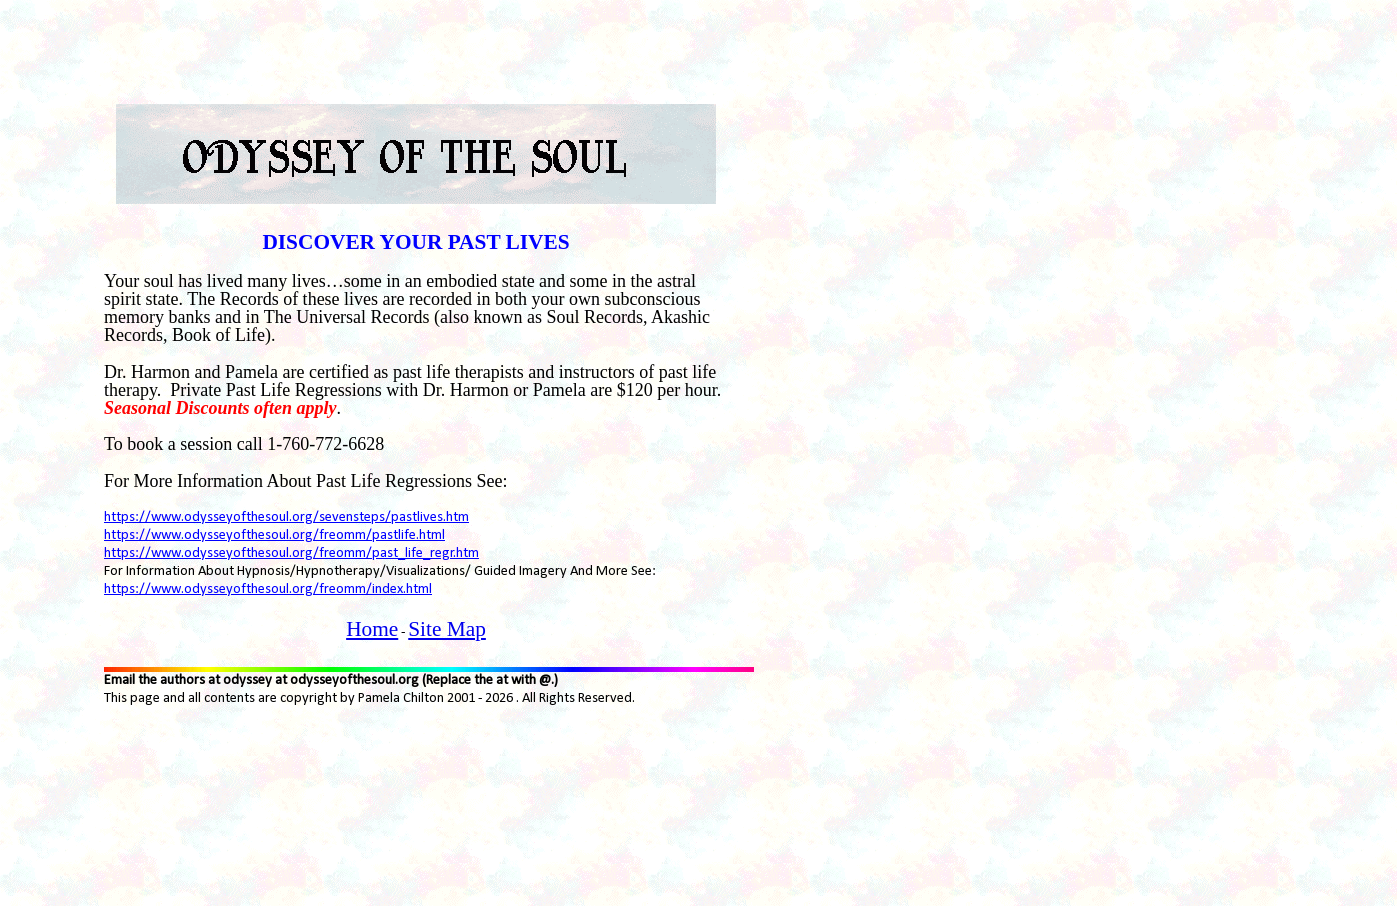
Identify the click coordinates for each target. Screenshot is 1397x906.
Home (372, 629)
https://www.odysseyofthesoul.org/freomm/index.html (268, 589)
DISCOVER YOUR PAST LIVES (415, 242)
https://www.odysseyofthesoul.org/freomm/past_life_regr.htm (291, 553)
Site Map (447, 629)
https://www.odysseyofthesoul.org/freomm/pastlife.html (274, 535)
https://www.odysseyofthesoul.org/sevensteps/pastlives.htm (286, 517)
